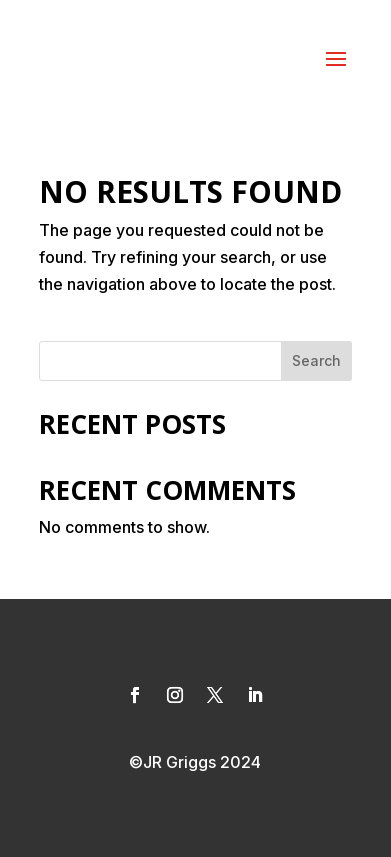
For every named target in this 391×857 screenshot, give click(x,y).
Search (316, 360)
